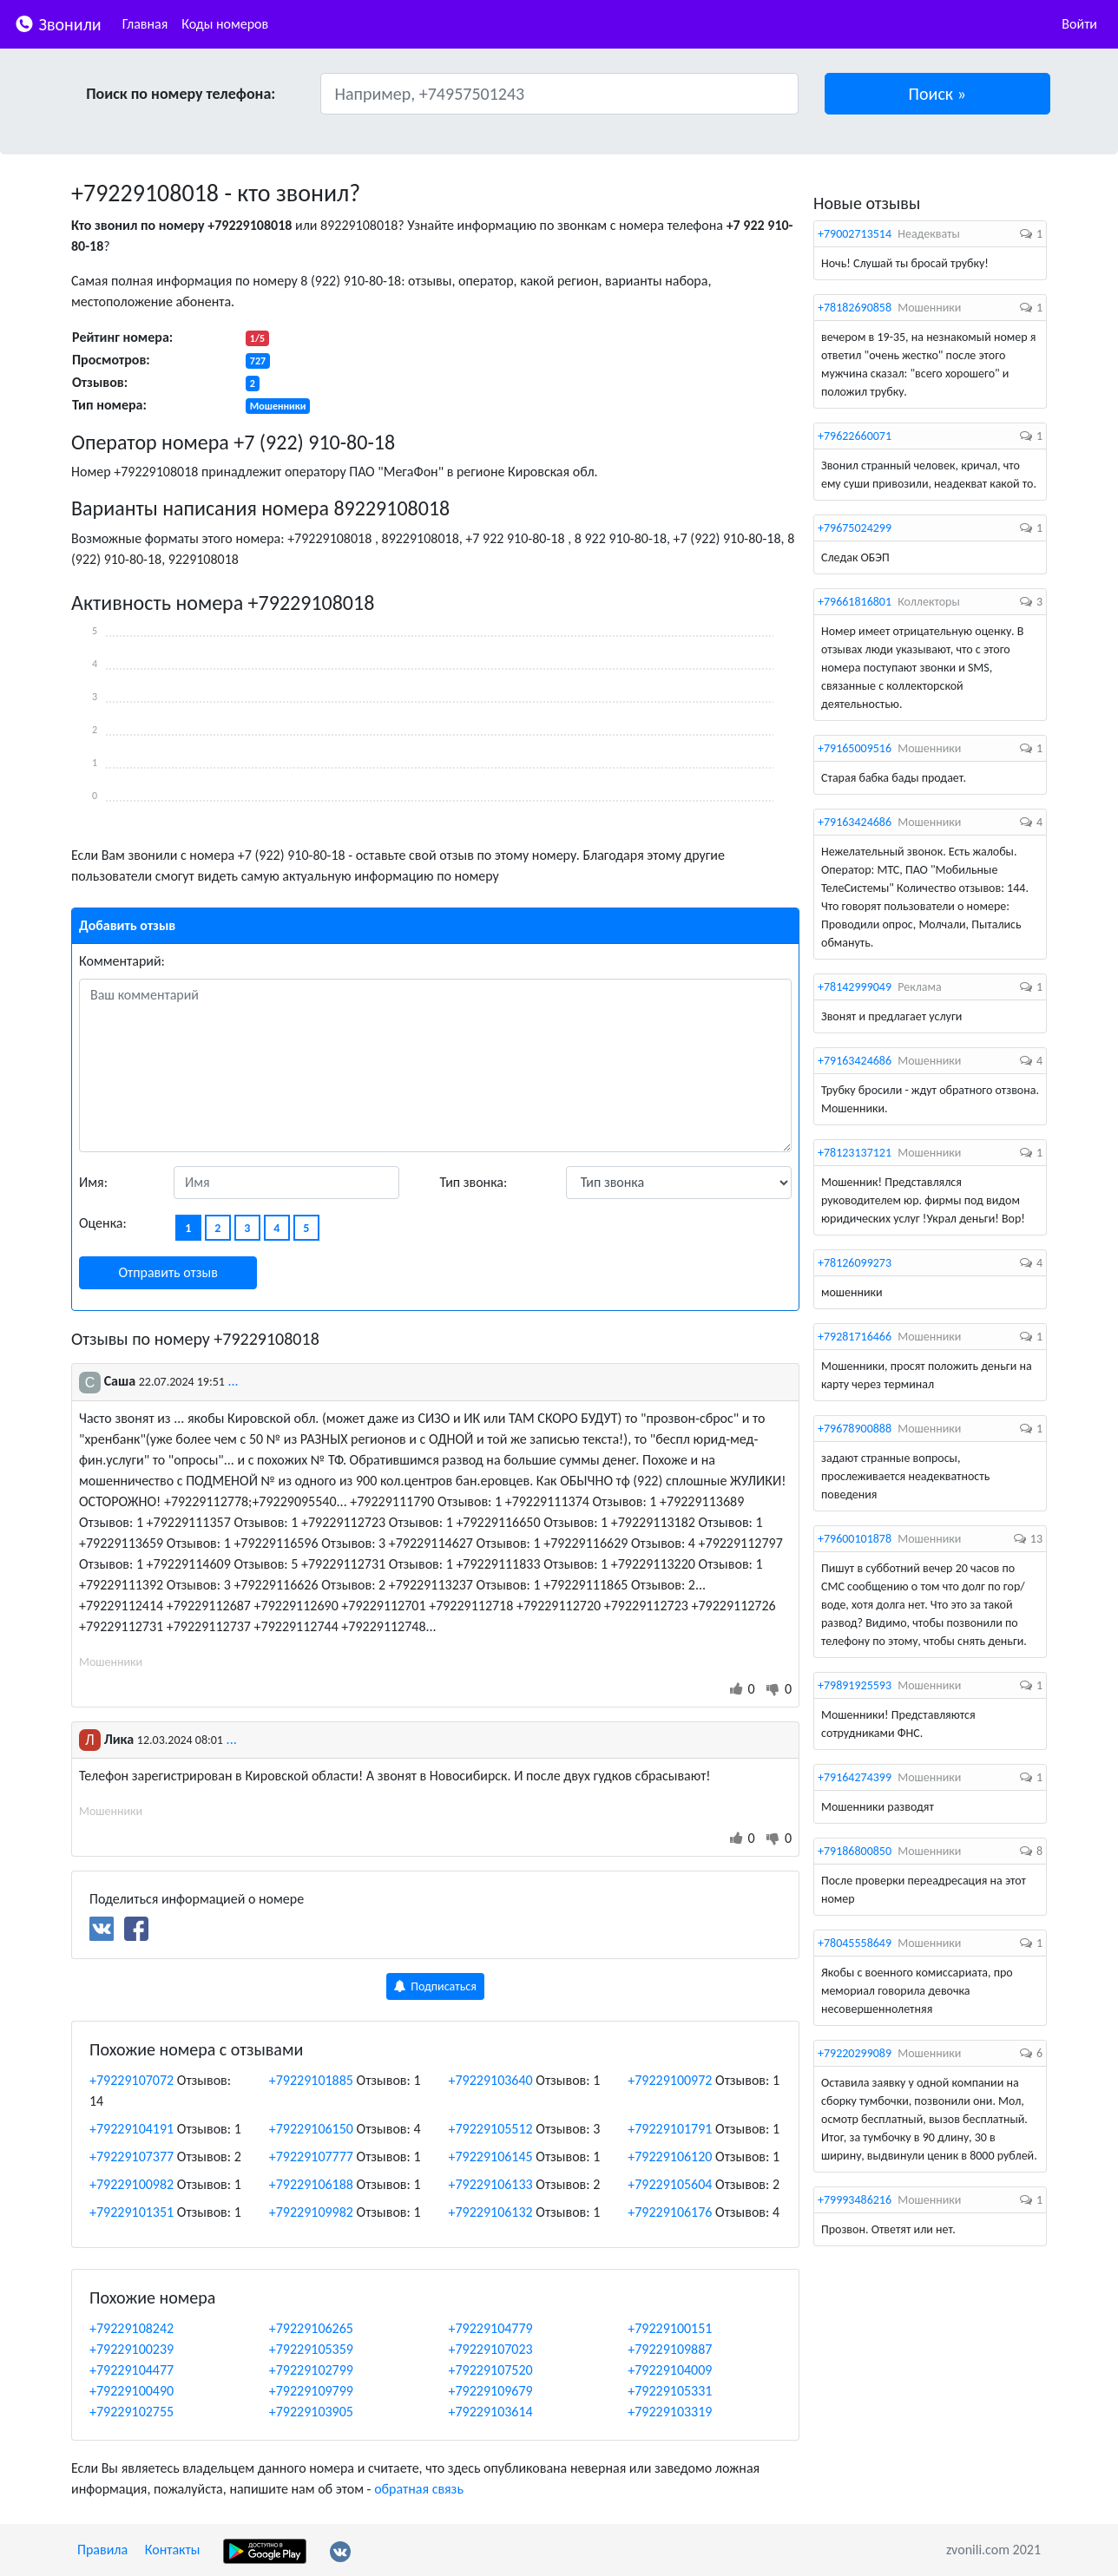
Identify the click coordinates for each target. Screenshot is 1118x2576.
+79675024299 (854, 528)
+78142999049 (854, 987)
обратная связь (419, 2489)
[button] (938, 94)
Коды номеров (224, 24)
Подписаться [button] (435, 1986)
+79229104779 (491, 2328)
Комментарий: (122, 961)
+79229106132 (491, 2212)
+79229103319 (670, 2411)
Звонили (58, 23)
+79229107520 (491, 2370)
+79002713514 (854, 233)
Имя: (93, 1182)
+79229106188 (311, 2184)
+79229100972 (670, 2080)
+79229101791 (670, 2128)
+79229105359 (311, 2349)
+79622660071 (854, 436)
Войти (1079, 24)
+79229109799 (311, 2391)
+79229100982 (131, 2184)
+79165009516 (854, 748)
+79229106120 (670, 2156)
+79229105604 (670, 2184)
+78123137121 (854, 1152)
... (233, 1381)
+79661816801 (854, 601)
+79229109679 (491, 2391)
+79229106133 (491, 2184)
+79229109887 (670, 2349)
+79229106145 (491, 2156)
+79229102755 (131, 2411)
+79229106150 (311, 2128)
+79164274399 (854, 1777)
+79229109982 (311, 2212)
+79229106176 (670, 2212)
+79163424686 (854, 822)
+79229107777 (311, 2156)
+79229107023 (491, 2349)
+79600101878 (854, 1538)
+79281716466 (854, 1336)
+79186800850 (854, 1851)
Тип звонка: (474, 1182)
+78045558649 (854, 1943)
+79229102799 (311, 2370)
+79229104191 (131, 2128)
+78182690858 (854, 307)
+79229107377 (131, 2156)
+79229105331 (670, 2391)
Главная (145, 24)
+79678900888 (854, 1428)
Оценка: (103, 1223)
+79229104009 (670, 2370)
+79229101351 (131, 2212)
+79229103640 (491, 2080)
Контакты (173, 2549)
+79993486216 (854, 2200)
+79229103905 (311, 2411)
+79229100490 (131, 2391)
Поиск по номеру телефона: (180, 93)
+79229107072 (131, 2080)
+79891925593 (854, 1685)
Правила (102, 2549)
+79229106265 (311, 2328)
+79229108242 (131, 2328)
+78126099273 (854, 1262)
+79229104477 (131, 2370)
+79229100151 (670, 2328)
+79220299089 (854, 2053)
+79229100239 (131, 2349)
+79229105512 (491, 2128)
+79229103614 (491, 2411)
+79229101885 (311, 2080)
